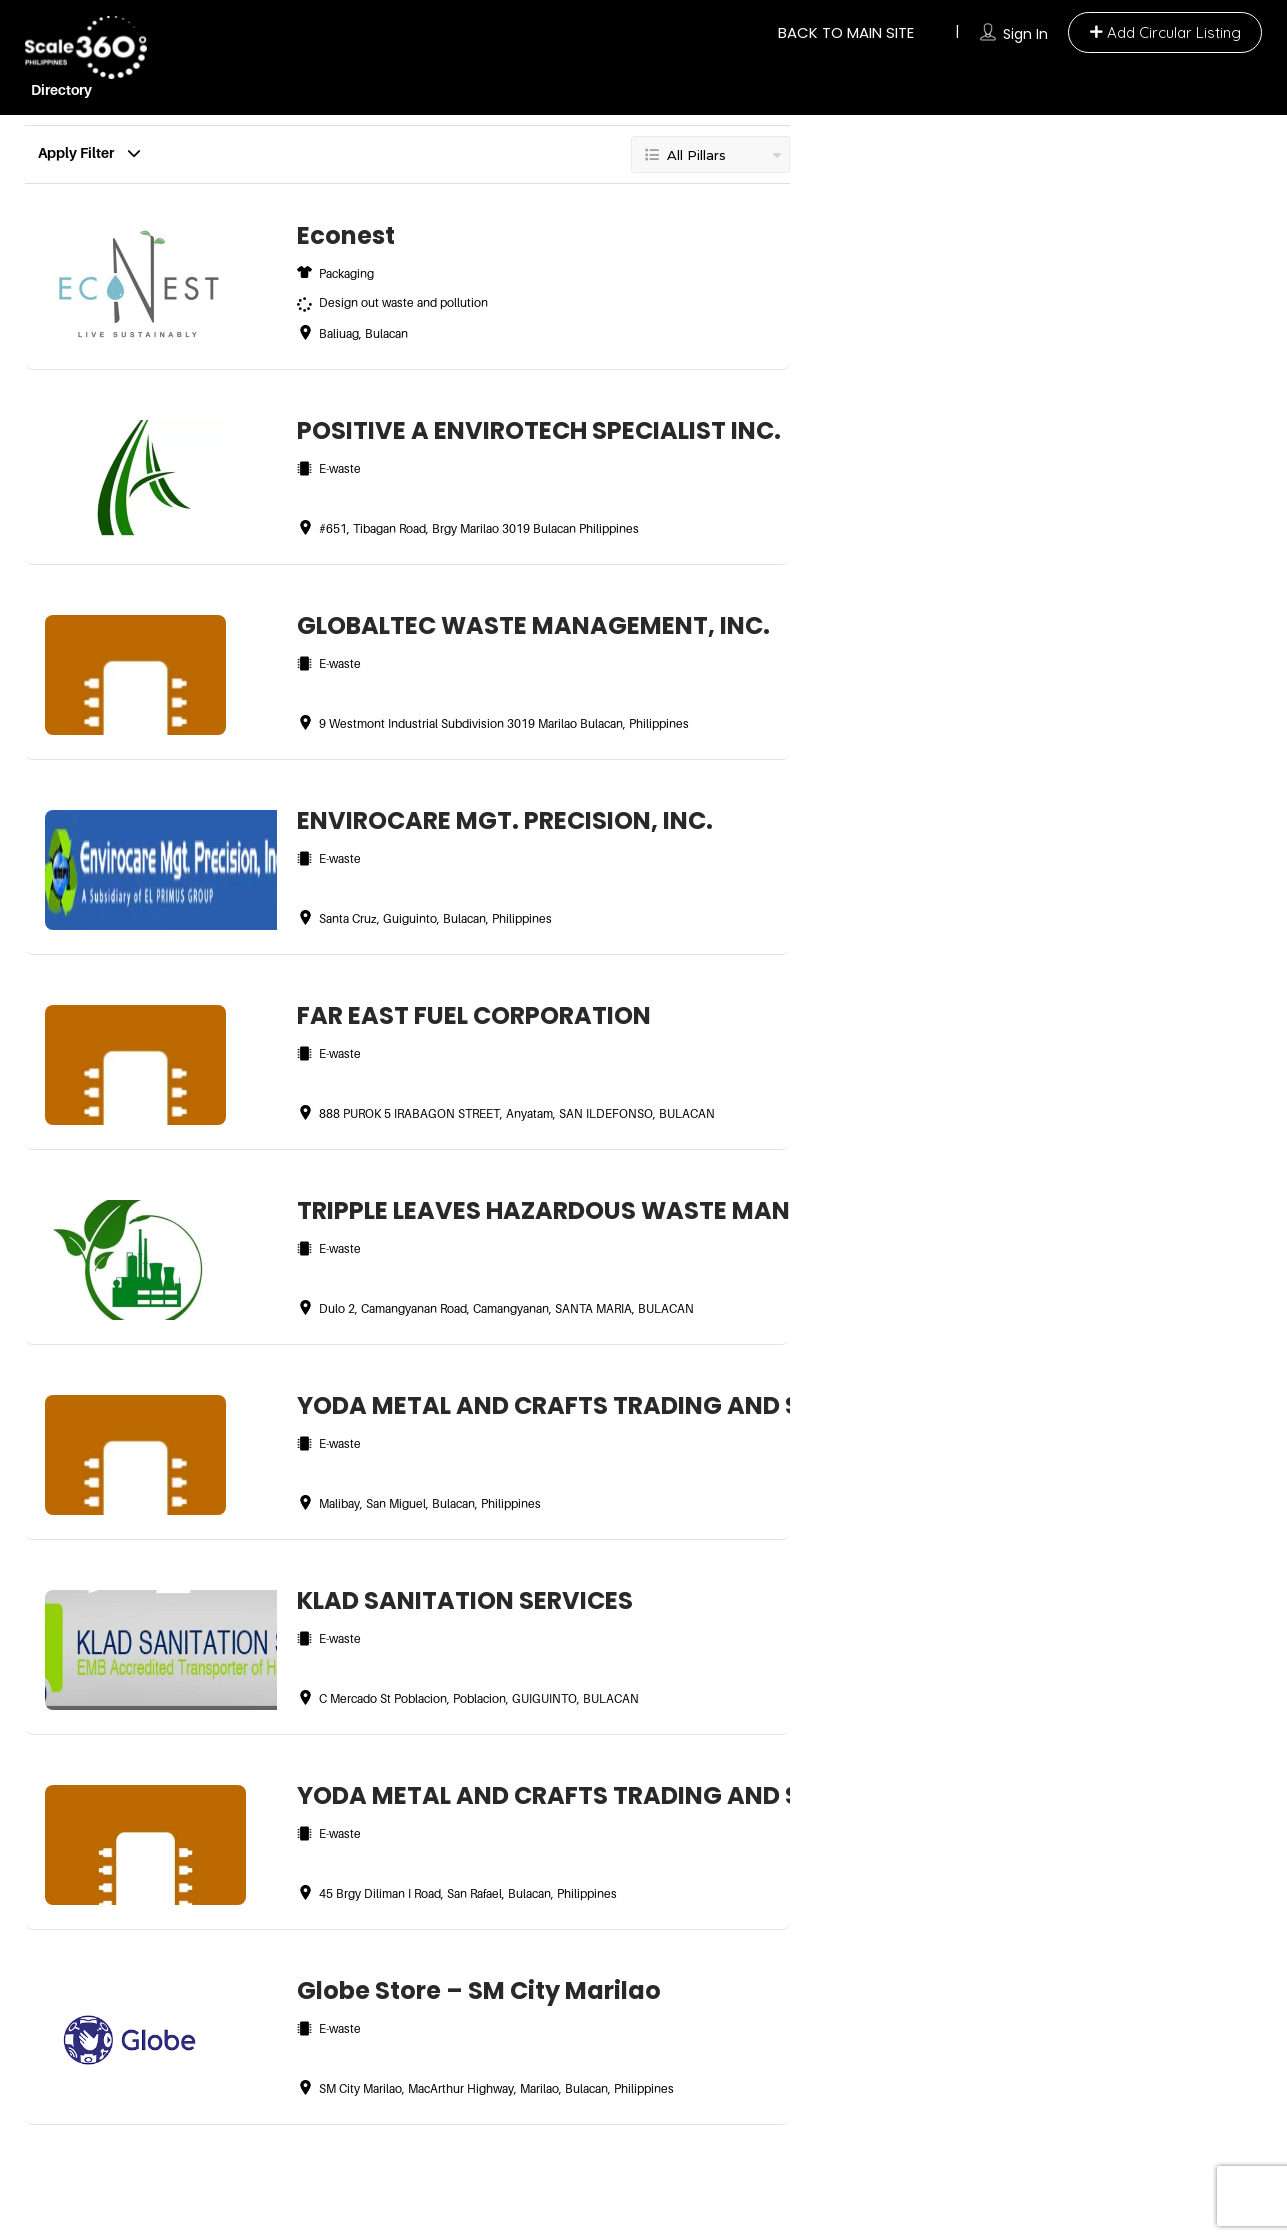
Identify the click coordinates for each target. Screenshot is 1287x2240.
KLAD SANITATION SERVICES (465, 1600)
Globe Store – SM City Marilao (479, 1990)
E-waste (340, 468)
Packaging (346, 273)
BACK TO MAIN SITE (846, 32)
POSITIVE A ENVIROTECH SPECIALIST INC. (533, 430)
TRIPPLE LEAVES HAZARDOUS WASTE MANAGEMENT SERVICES (533, 1210)
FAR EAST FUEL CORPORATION (474, 1015)
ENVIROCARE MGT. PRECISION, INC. (505, 820)
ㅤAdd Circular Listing (1165, 32)
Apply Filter (83, 148)
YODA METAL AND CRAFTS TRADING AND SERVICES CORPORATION (533, 1795)
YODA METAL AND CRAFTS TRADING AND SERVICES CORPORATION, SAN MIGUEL (533, 1405)
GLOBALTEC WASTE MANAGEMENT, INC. (533, 625)
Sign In (1025, 34)
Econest (346, 235)
